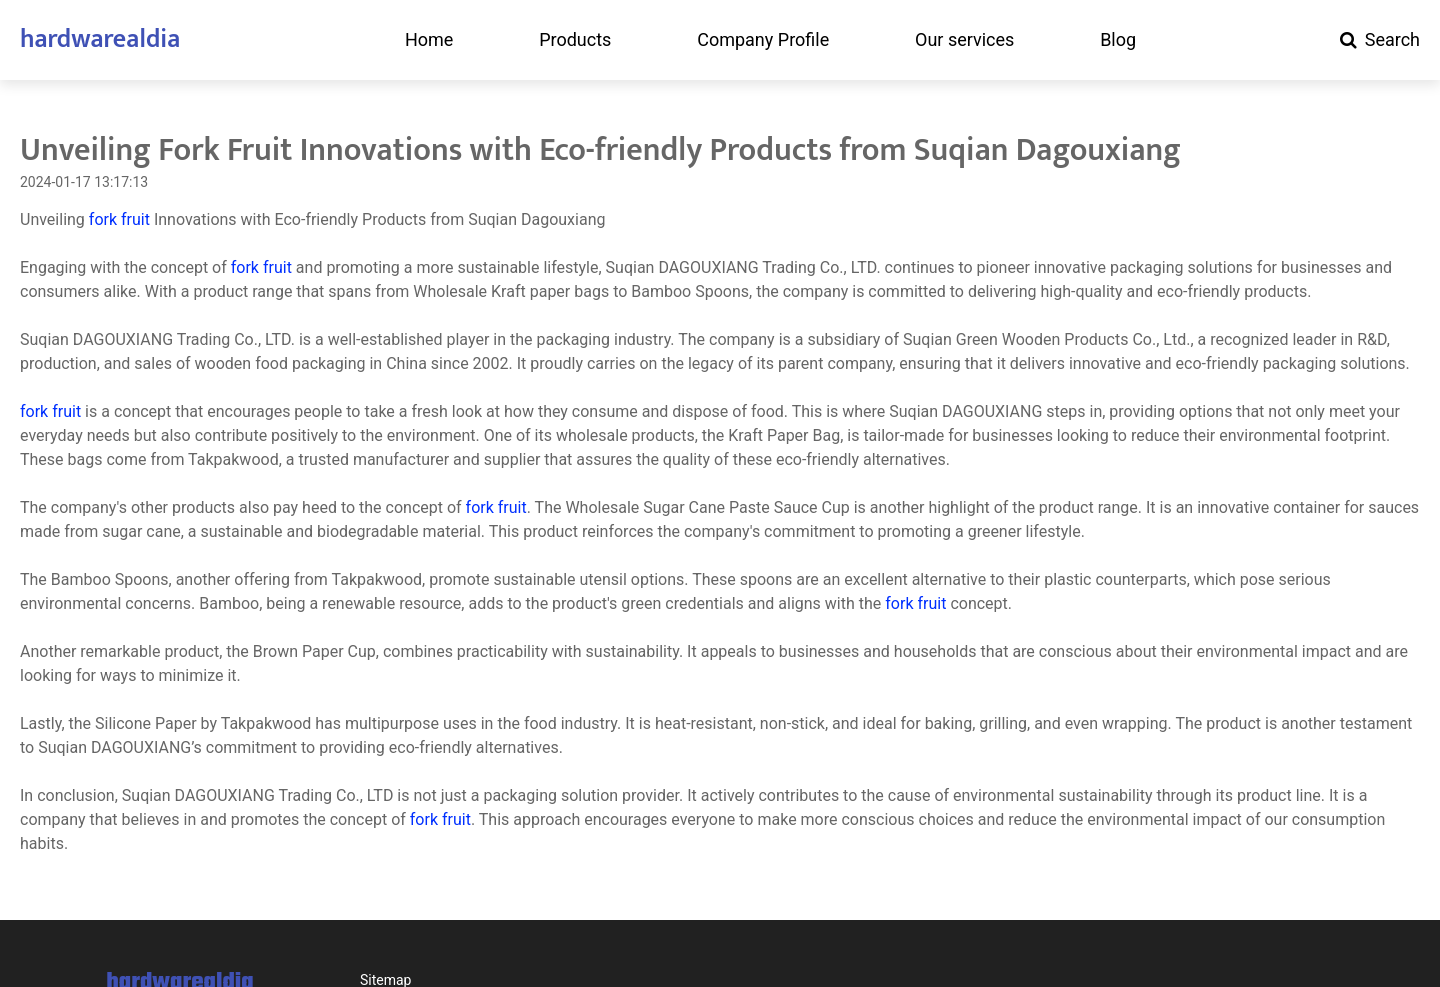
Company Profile (763, 40)
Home (429, 40)
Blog (1118, 40)
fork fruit (119, 219)
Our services (964, 40)
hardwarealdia (100, 39)
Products (575, 40)
